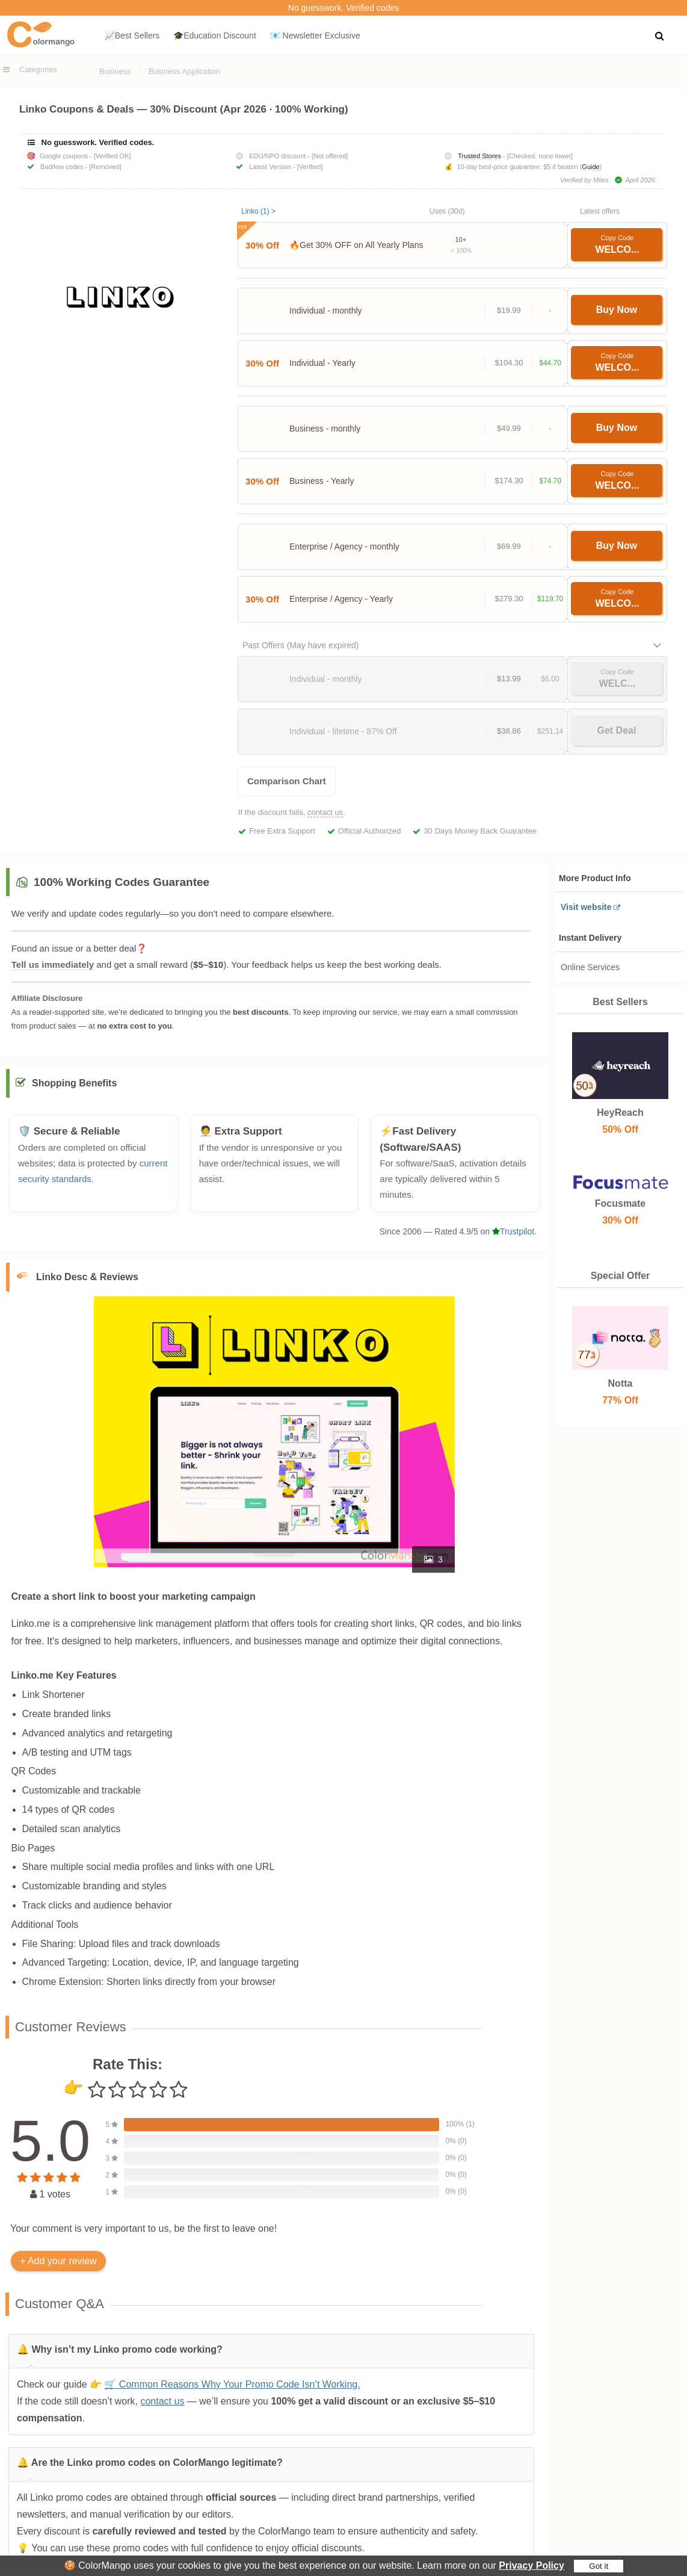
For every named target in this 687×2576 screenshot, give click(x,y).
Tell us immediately (52, 964)
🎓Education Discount (214, 35)
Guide (590, 166)
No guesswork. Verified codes (343, 8)
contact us (325, 812)
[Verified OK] (112, 155)
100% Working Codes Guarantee (121, 882)
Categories (38, 69)
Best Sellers (620, 1002)
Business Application (184, 71)
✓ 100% (461, 250)
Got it (598, 2566)
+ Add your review (58, 2267)
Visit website (586, 907)
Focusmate (620, 1203)
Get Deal (616, 730)
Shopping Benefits (74, 1090)
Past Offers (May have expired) (300, 645)
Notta (620, 1383)
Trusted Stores (479, 155)
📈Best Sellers (132, 35)
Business (115, 71)
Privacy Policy (531, 2565)
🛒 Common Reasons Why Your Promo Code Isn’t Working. (232, 2390)
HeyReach (620, 1113)
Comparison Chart (286, 781)
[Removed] (105, 166)
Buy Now (616, 310)
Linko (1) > (258, 211)
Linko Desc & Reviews (87, 1283)
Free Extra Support (282, 830)
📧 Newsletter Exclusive (315, 35)
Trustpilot (513, 1237)
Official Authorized (369, 830)
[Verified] (310, 166)
